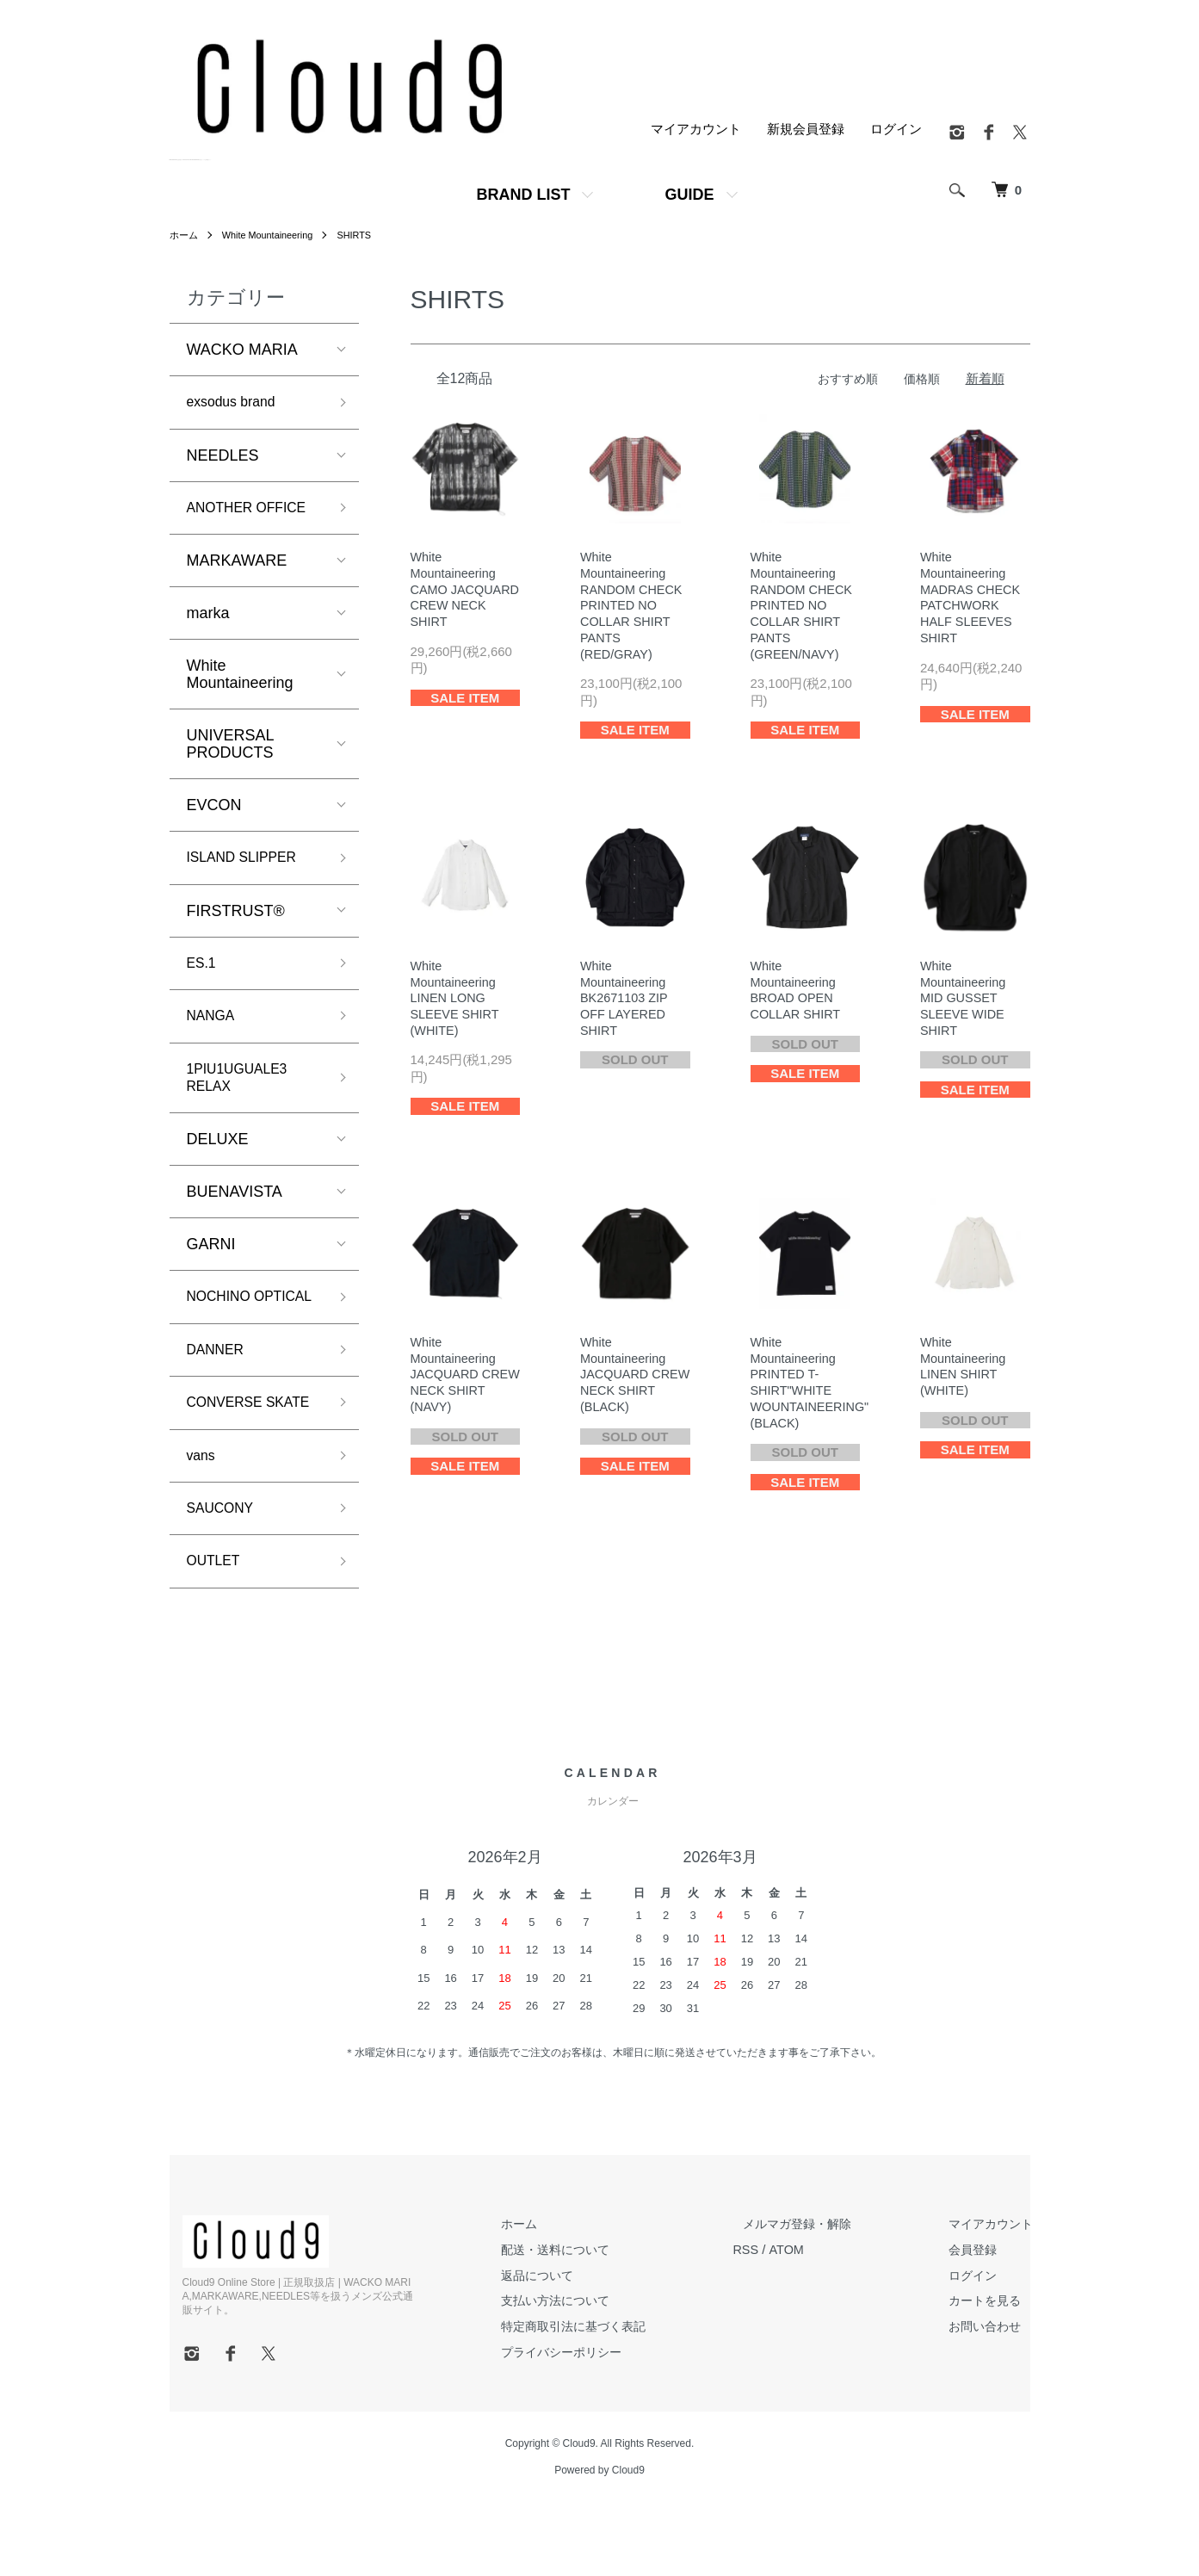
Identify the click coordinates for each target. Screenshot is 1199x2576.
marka (208, 618)
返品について (565, 2348)
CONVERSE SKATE (230, 1456)
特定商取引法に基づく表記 (604, 2399)
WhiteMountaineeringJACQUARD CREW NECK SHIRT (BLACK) (626, 1384)
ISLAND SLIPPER (249, 863)
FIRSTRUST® (236, 918)
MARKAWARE (237, 565)
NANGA (214, 1027)
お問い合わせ (991, 2399)
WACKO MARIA (242, 349)
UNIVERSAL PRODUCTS (230, 749)
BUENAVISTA (234, 1209)
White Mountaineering (275, 235)
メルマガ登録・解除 (817, 2297)
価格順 (920, 378)
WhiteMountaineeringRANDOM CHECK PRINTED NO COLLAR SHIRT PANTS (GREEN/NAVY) (803, 608)
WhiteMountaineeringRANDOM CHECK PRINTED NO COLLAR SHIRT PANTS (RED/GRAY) (633, 608)
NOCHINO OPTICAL (223, 1325)
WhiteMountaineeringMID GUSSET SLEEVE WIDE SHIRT (964, 1004)
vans (203, 1522)
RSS (772, 2322)
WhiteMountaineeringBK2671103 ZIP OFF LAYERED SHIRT (625, 1004)
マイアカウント (696, 129)
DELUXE (218, 1157)
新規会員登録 (805, 129)
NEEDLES (223, 458)
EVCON (214, 810)
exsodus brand (237, 403)
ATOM (813, 2322)
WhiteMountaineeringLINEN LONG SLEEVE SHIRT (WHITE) (457, 1004)
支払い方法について (585, 2373)
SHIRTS (368, 235)
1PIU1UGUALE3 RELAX (244, 1092)
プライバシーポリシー (591, 2424)
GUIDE (689, 194)
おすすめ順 (843, 378)
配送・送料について (585, 2322)
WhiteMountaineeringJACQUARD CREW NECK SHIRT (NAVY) (455, 1384)
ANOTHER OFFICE (255, 511)
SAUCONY (225, 1578)
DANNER (219, 1391)
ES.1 (203, 972)
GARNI (211, 1262)
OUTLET (217, 1633)
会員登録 (978, 2322)
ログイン (896, 129)
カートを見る (991, 2373)
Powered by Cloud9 (599, 2542)
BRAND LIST (523, 194)
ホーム (185, 235)
